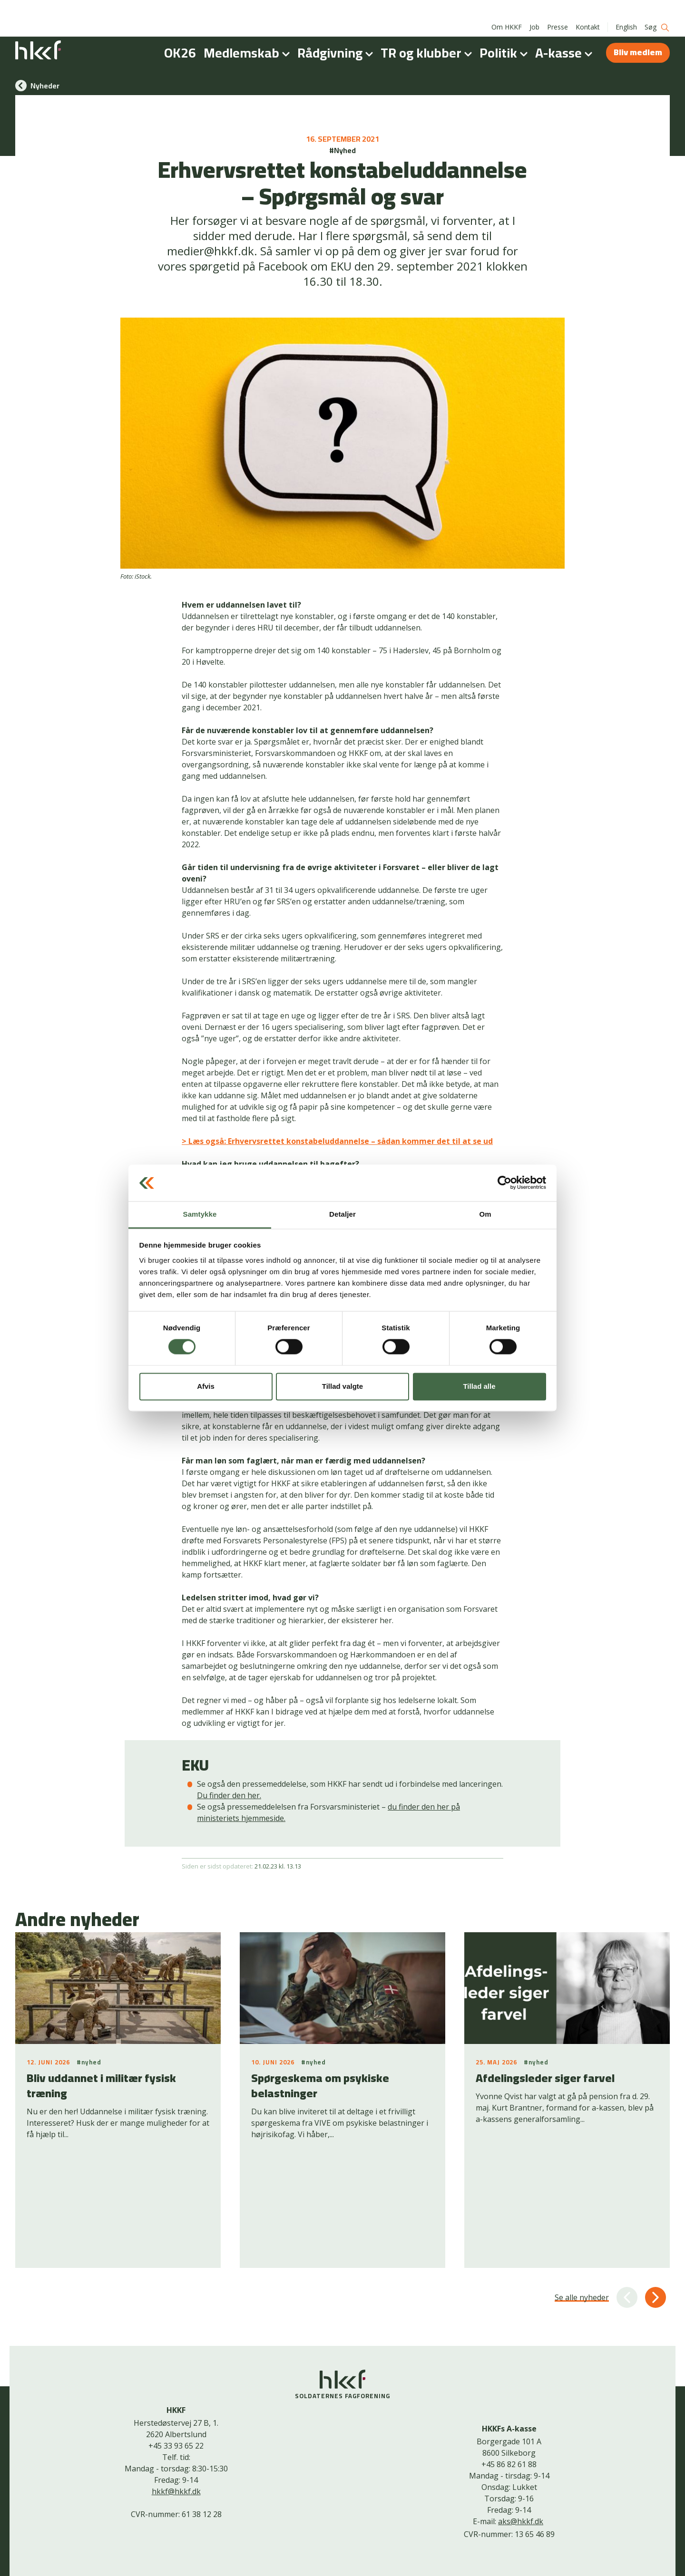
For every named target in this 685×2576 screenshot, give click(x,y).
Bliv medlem (638, 34)
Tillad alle (479, 1386)
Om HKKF (506, 9)
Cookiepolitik (335, 2565)
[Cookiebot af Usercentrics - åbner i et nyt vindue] (504, 1183)
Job (534, 9)
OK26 (180, 35)
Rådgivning (337, 35)
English (626, 9)
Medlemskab (249, 35)
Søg (657, 10)
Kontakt (588, 9)
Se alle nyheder (582, 2203)
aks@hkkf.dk (520, 2428)
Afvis (206, 1386)
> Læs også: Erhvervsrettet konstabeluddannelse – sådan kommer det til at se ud (337, 1141)
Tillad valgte (342, 1386)
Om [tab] (485, 1214)
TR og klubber (428, 35)
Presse (557, 9)
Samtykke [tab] (200, 1214)
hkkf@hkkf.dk (176, 2397)
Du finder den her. (229, 1795)
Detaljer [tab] (342, 1214)
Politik (505, 35)
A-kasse (565, 35)
